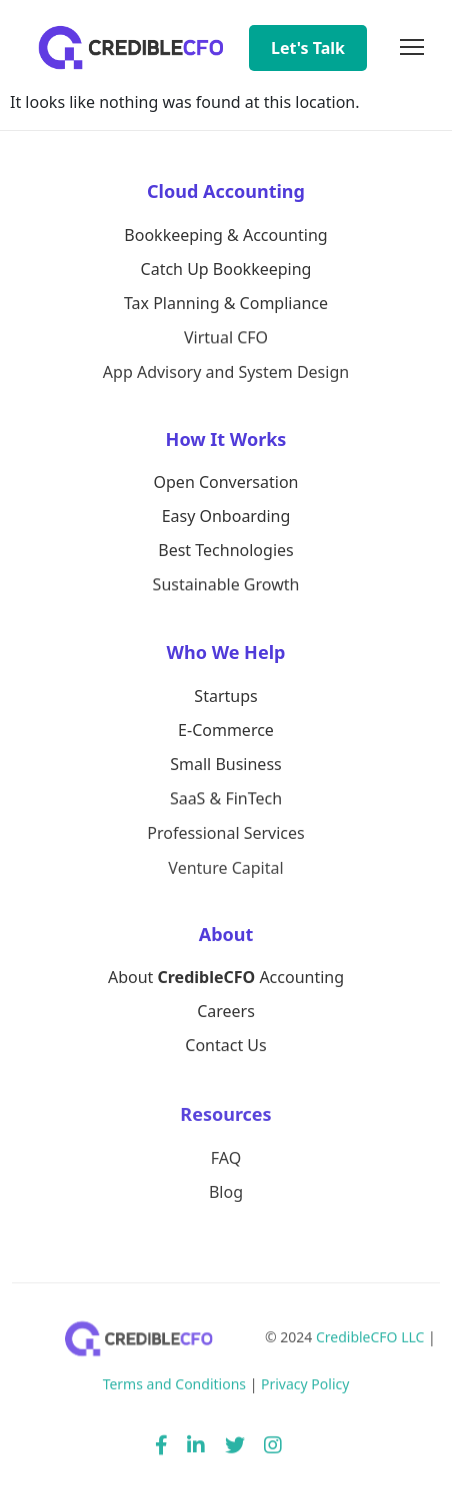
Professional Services (226, 835)
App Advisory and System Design (226, 374)
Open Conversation (226, 482)
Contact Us (225, 1047)
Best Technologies (225, 551)
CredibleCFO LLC (370, 1341)
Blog (226, 1195)
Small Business (225, 765)
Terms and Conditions (174, 1388)
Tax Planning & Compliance (226, 304)
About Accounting (226, 978)
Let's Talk (308, 48)
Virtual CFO (226, 338)
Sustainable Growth (226, 586)
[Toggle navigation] (412, 48)
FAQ (226, 1160)
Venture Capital (225, 871)
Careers (226, 1013)
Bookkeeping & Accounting (225, 235)
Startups (225, 696)
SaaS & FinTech (226, 800)
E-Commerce (226, 730)
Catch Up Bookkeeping (226, 269)
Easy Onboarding (226, 517)
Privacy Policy (305, 1388)
